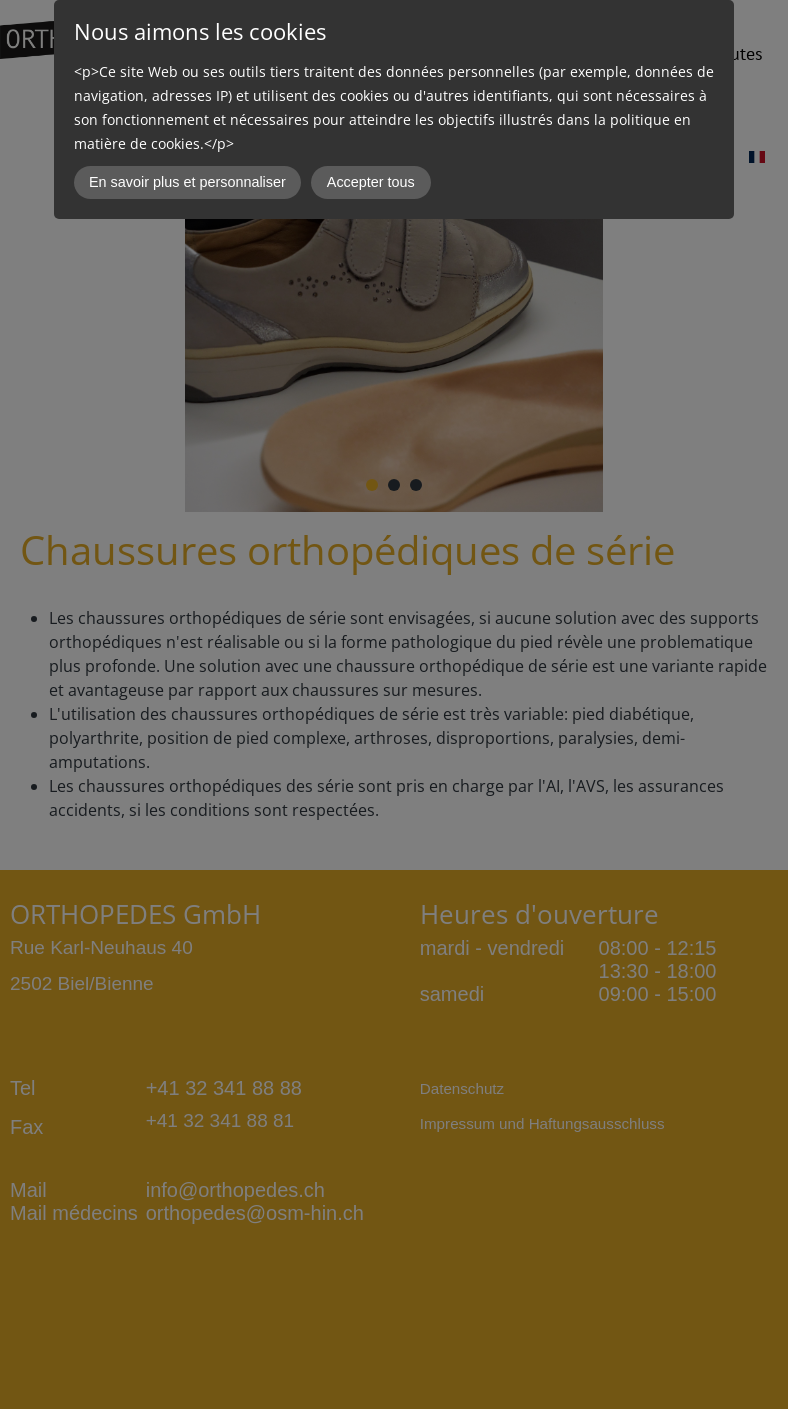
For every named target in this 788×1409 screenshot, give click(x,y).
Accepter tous (371, 182)
